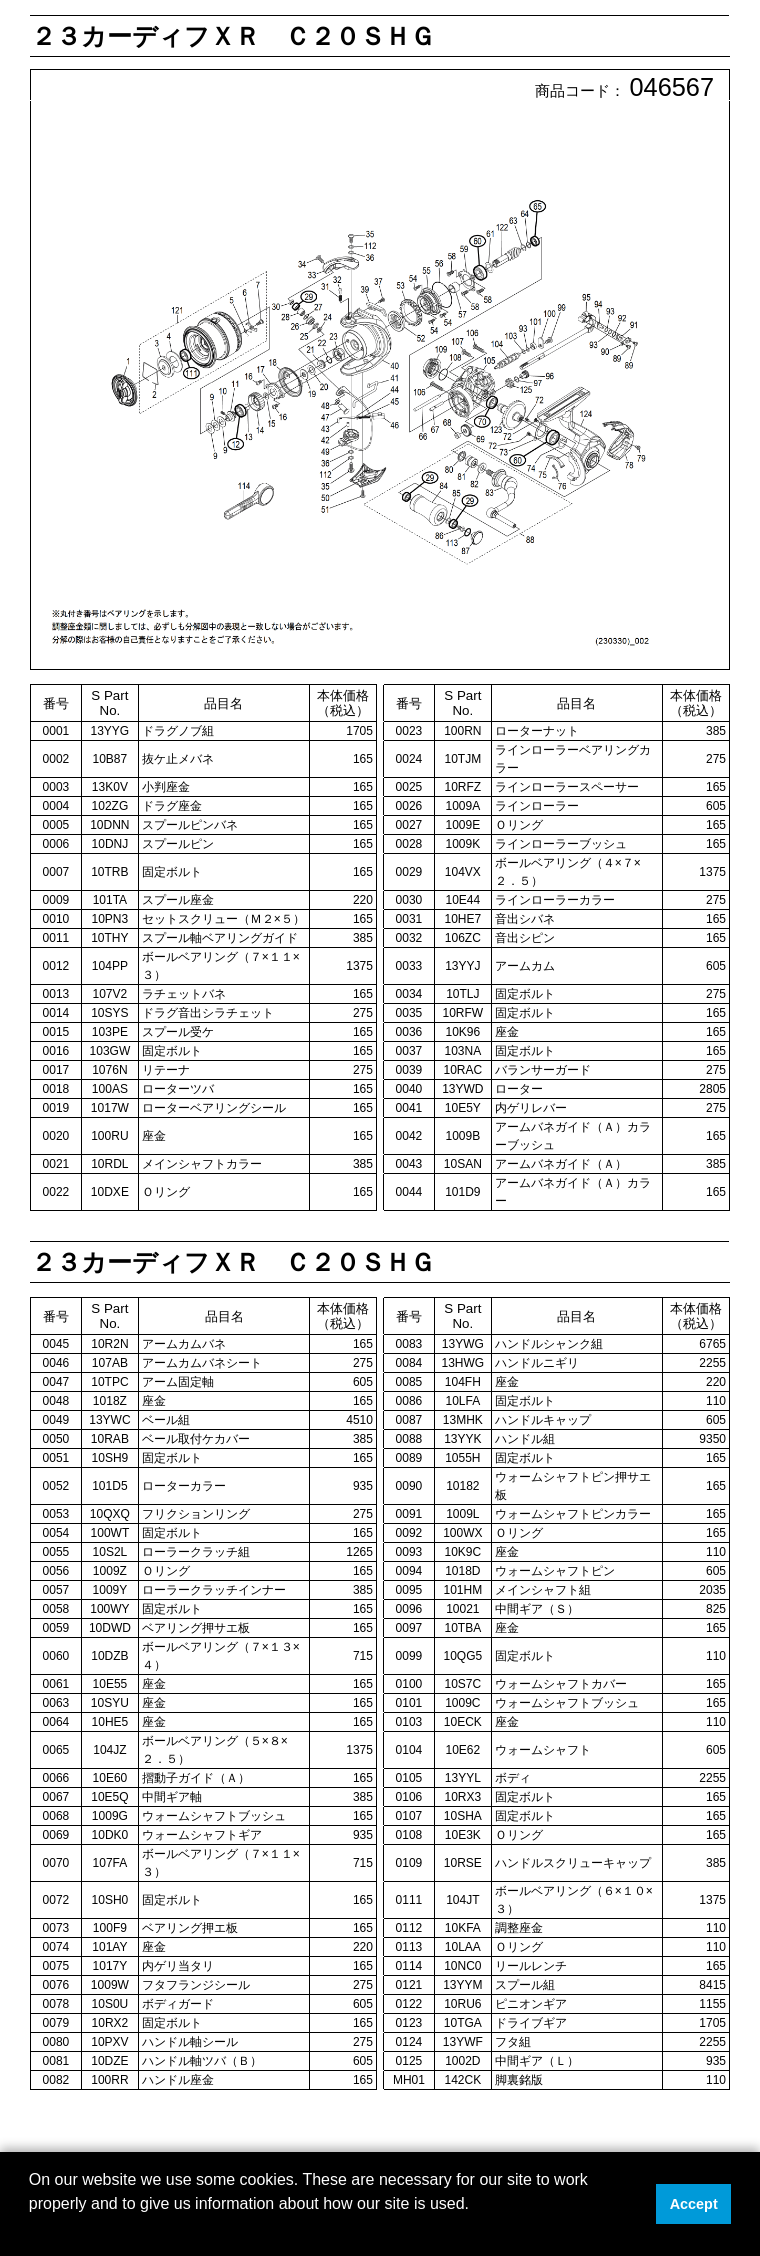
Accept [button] (694, 2204)
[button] (32, 2230)
